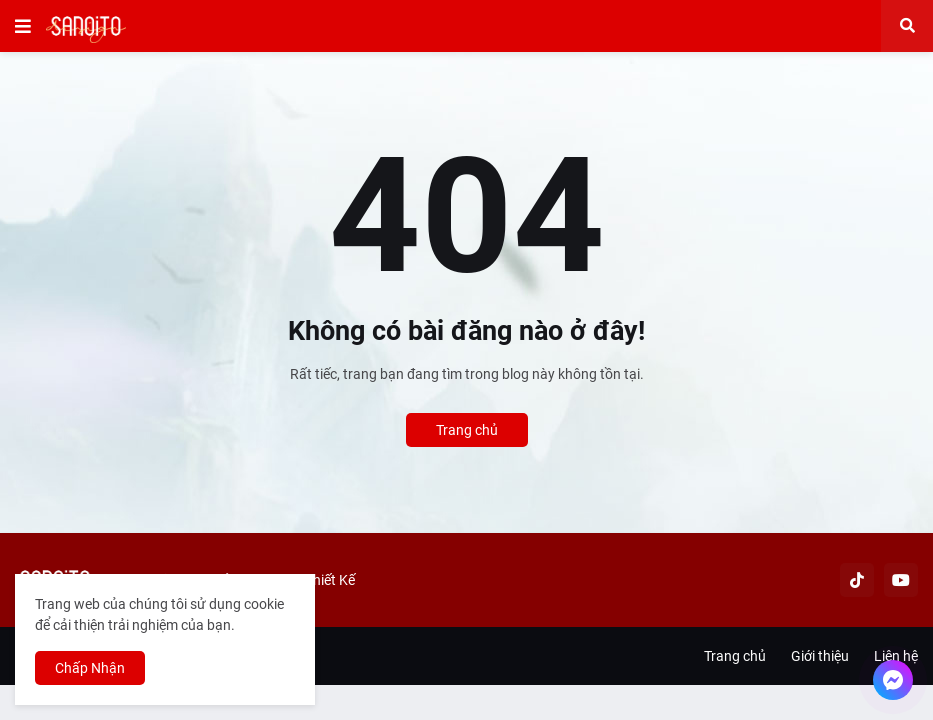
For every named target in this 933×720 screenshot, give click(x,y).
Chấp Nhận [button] (90, 668)
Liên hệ (896, 656)
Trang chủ (467, 430)
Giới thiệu (820, 656)
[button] (23, 26)
